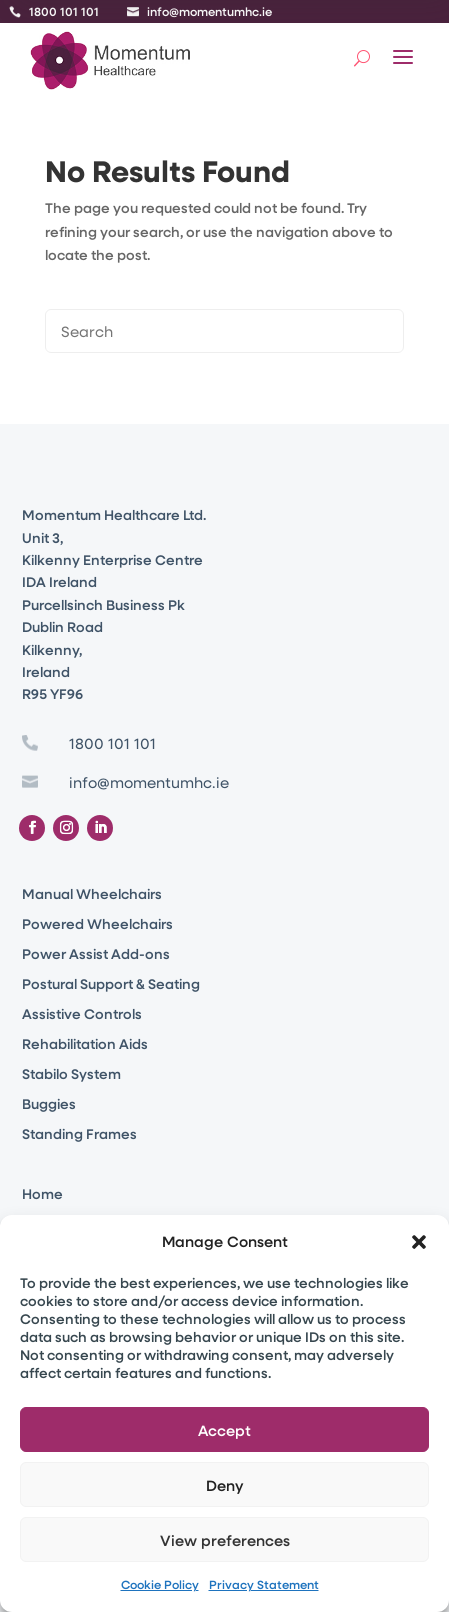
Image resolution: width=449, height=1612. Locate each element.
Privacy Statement (264, 1584)
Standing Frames (79, 1135)
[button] (419, 1242)
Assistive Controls (82, 1015)
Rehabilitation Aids (85, 1045)
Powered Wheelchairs (97, 925)
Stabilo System (71, 1075)
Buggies (49, 1105)
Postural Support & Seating (111, 985)
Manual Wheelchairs (92, 895)
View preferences (225, 1540)
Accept (224, 1430)
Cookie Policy (160, 1584)
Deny (225, 1485)
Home (42, 1195)
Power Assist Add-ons (96, 955)
